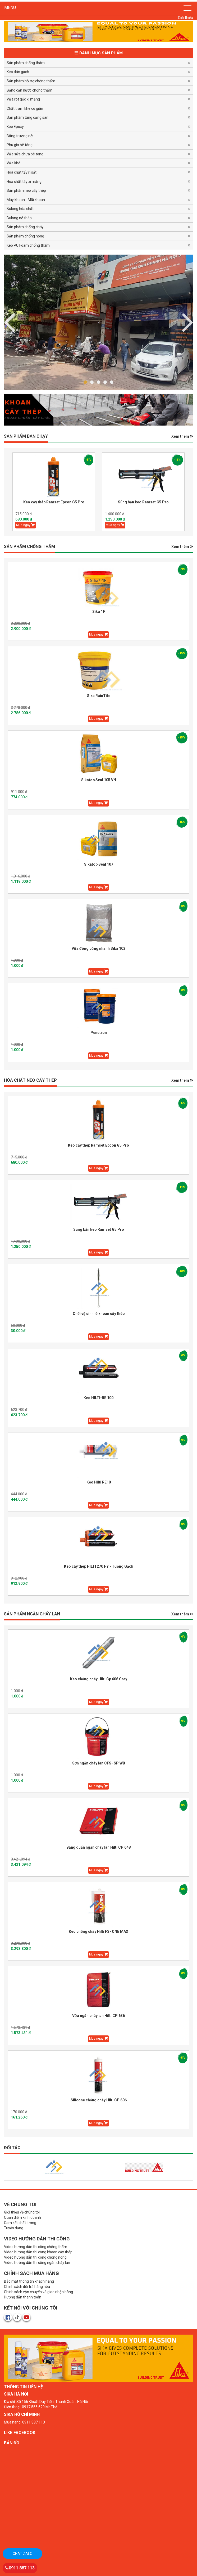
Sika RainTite (98, 696)
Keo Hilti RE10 (98, 1482)
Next (9, 321)
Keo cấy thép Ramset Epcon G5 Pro (53, 502)
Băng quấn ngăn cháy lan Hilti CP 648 (98, 1847)
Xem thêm (182, 436)
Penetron (98, 1033)
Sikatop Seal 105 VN (98, 780)
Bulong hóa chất (20, 209)
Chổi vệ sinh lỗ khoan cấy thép (99, 1313)
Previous (188, 321)
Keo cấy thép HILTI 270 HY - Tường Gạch (98, 1566)
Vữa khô (13, 163)
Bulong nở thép (19, 218)
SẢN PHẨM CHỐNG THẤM (29, 546)
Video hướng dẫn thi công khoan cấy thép (38, 2252)
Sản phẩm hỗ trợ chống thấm (31, 81)
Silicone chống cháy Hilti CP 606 (99, 2100)
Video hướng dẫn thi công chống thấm (35, 2247)
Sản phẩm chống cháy (25, 227)
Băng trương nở (20, 136)
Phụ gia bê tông (20, 145)
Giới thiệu (185, 18)
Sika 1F (98, 611)
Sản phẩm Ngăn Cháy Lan (32, 1613)
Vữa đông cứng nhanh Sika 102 (98, 948)
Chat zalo (23, 2553)
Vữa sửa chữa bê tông (25, 154)
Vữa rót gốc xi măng (23, 99)
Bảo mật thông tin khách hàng (29, 2281)
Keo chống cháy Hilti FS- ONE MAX (98, 1931)
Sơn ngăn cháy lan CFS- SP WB (98, 1763)
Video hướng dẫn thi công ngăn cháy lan (37, 2262)
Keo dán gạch (18, 72)
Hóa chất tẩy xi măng (24, 181)
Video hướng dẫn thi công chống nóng (35, 2257)
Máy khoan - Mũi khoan (26, 200)
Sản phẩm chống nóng (25, 236)
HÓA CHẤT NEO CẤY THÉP (30, 1080)
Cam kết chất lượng (20, 2223)
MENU (10, 7)
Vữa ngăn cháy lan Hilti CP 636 (98, 2016)
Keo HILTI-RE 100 (98, 1398)
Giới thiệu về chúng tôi (22, 2212)
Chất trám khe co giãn (25, 108)
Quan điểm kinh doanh (22, 2217)
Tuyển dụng (13, 2228)
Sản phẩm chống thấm (26, 63)
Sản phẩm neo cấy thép (26, 190)
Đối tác (12, 2147)
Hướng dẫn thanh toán (22, 2297)
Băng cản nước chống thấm (29, 90)
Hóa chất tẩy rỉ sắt (21, 172)
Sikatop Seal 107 (98, 864)
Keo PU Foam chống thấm (28, 245)
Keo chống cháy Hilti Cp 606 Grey (98, 1679)
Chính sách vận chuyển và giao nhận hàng (38, 2292)
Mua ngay (25, 525)
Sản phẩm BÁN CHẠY (26, 436)
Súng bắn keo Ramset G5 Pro (143, 502)
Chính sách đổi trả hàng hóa (27, 2286)
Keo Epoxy (15, 127)
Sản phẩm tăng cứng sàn (27, 117)
